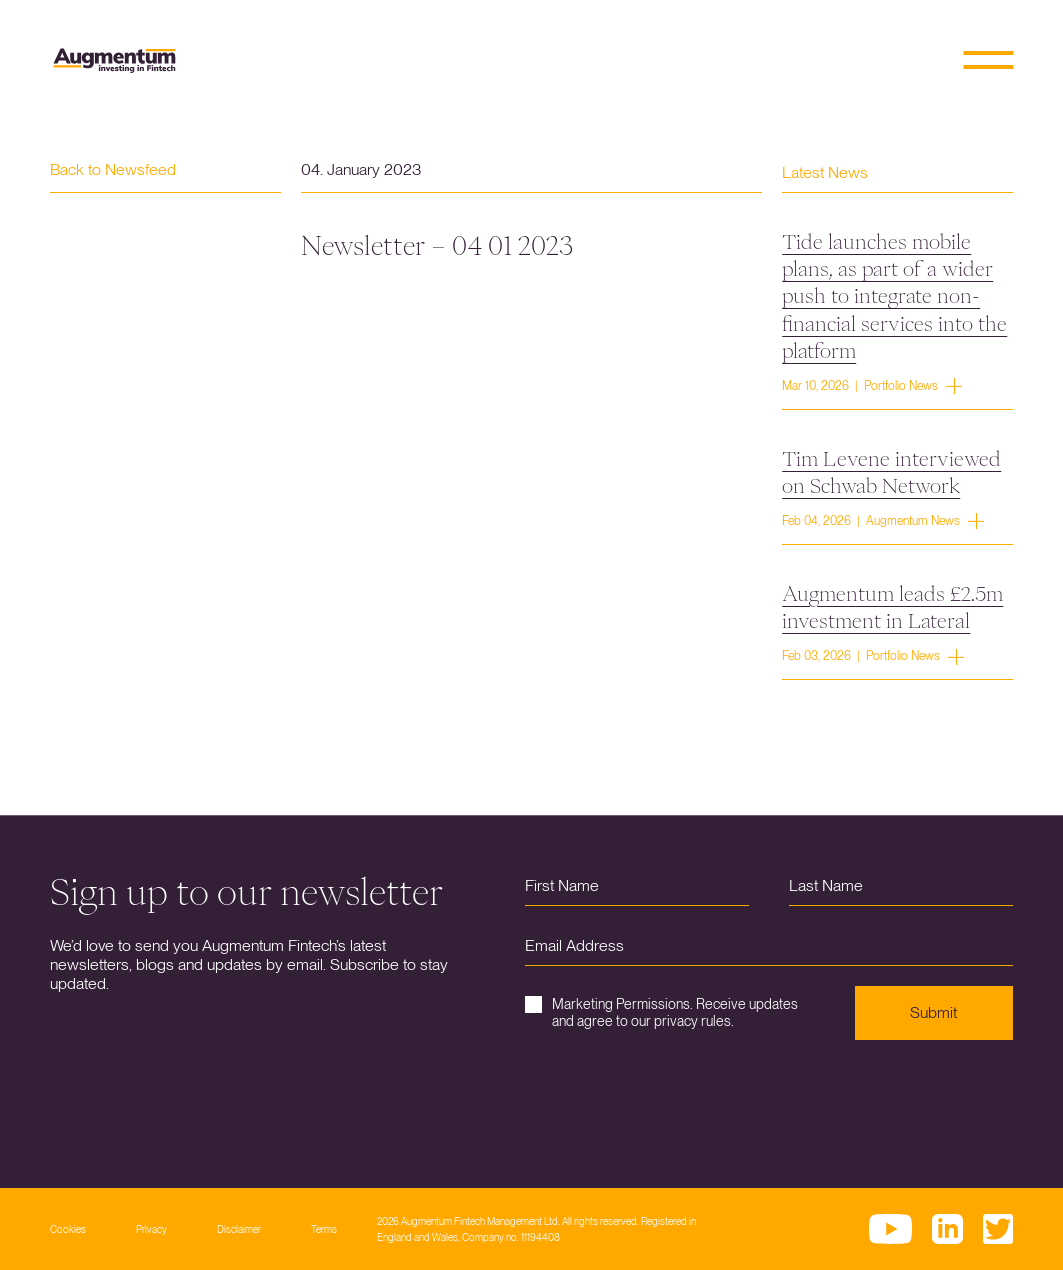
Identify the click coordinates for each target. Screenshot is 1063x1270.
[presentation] (677, 1099)
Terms (324, 1229)
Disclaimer (239, 1229)
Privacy (151, 1229)
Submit (933, 1012)
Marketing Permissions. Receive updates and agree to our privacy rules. (661, 1012)
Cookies (68, 1229)
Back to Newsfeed (113, 169)
